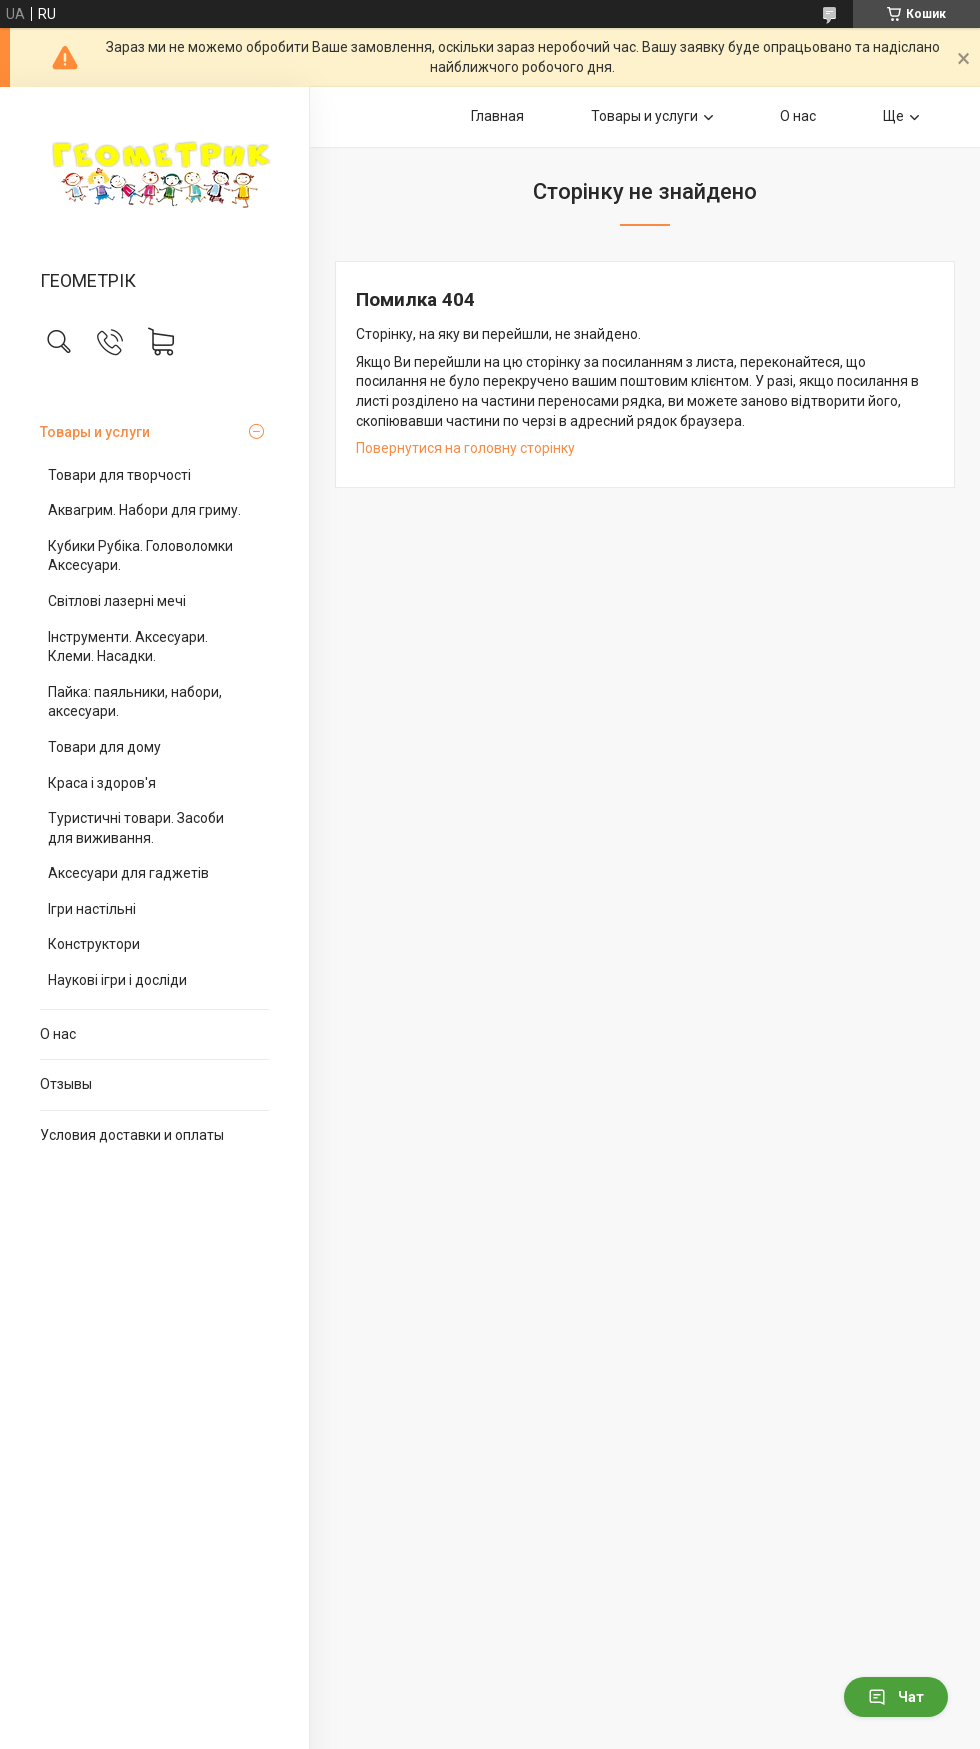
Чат (896, 1697)
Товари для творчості (119, 475)
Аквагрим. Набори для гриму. (144, 510)
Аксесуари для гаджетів (128, 873)
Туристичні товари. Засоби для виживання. (136, 828)
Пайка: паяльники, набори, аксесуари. (135, 702)
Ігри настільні (92, 909)
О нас (58, 1034)
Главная (497, 116)
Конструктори (94, 944)
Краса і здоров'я (102, 783)
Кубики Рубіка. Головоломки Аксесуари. (140, 556)
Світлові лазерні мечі (117, 601)
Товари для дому (104, 747)
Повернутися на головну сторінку (465, 448)
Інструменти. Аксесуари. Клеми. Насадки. (128, 647)
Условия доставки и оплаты (132, 1135)
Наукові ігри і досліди (117, 980)
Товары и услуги (95, 432)
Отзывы (66, 1084)
